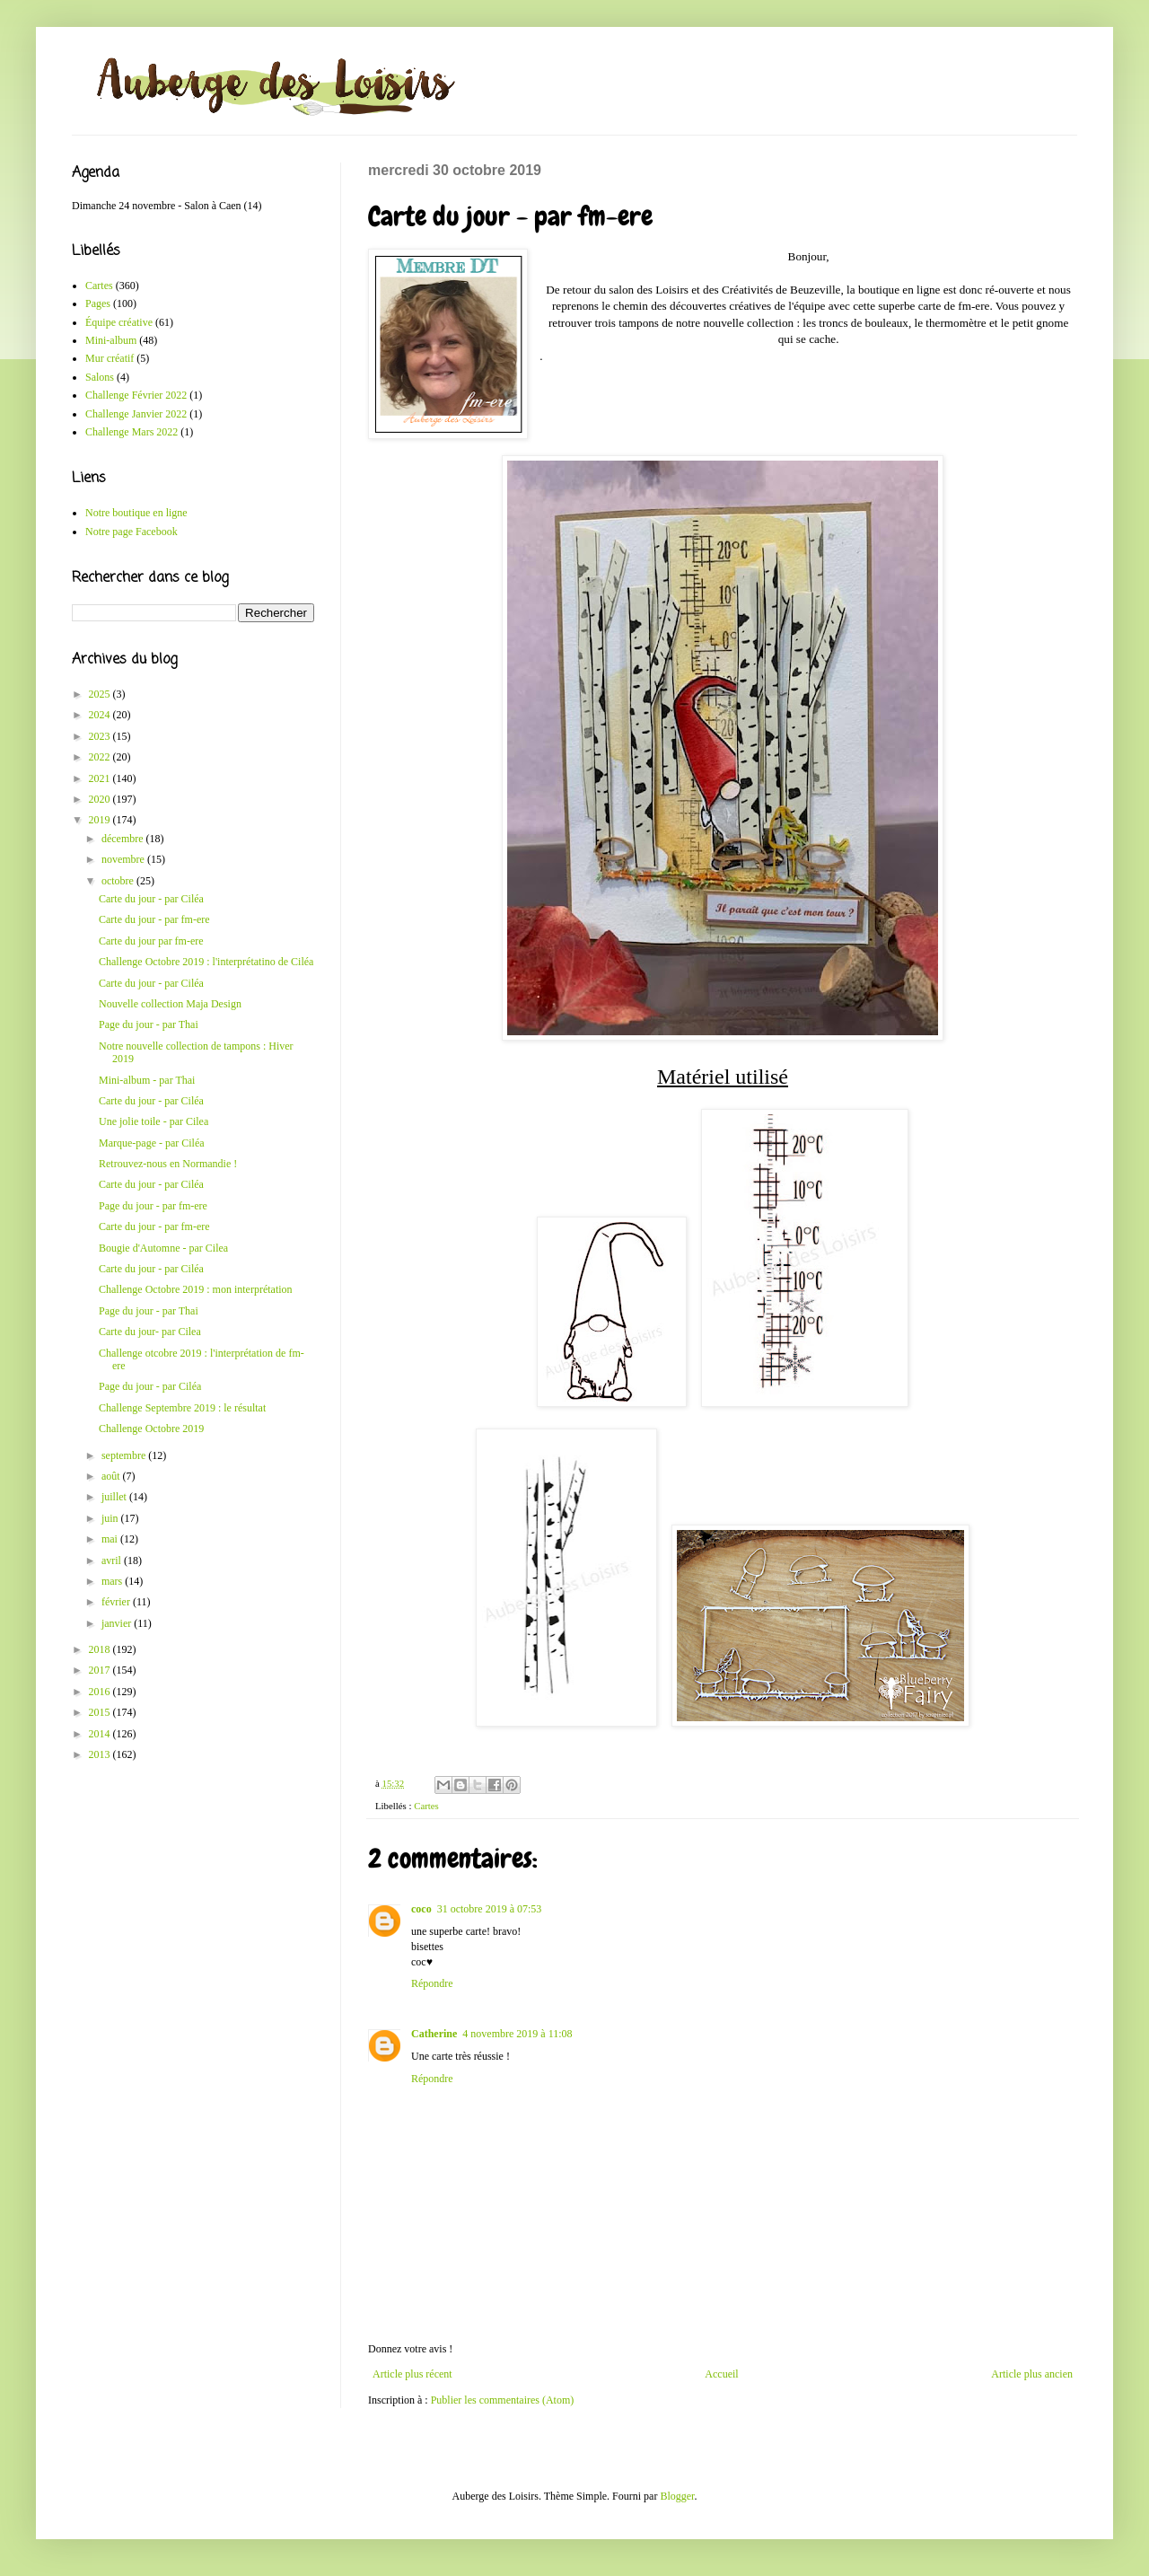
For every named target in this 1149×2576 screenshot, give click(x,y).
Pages (97, 303)
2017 (101, 1670)
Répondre (432, 1983)
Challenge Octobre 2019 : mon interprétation (196, 1289)
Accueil (721, 2374)
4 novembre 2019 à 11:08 (517, 2033)
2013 (101, 1754)
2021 (101, 778)
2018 (101, 1649)
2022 (101, 757)
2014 (101, 1734)
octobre (118, 881)
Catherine (434, 2033)
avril (112, 1560)
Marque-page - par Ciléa (152, 1143)
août (112, 1476)
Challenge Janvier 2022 (136, 414)
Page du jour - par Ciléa (150, 1386)
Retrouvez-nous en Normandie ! (168, 1163)
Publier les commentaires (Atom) (502, 2400)
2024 (101, 714)
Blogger (677, 2496)
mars (113, 1581)
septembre (124, 1455)
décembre (123, 838)
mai (110, 1539)
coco (421, 1909)
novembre (124, 859)
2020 (101, 799)
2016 (101, 1691)
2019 (101, 819)
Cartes (426, 1805)
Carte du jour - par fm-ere (154, 919)
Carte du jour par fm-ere (151, 941)
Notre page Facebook (131, 531)
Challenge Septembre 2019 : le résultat (182, 1408)
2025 (101, 694)
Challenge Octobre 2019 (151, 1428)
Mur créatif (109, 358)
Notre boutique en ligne (136, 512)
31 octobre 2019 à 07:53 (489, 1909)
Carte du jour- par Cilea (150, 1331)
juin (111, 1518)
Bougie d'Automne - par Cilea (163, 1248)
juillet (115, 1496)
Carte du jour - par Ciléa (151, 898)
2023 (101, 736)
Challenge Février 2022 (136, 395)
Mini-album (110, 340)
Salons (99, 377)
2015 (101, 1712)
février (117, 1602)
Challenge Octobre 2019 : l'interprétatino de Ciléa (206, 961)
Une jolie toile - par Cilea (153, 1121)
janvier (117, 1623)
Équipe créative (119, 322)
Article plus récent (412, 2374)
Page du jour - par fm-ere (153, 1206)
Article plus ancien (1032, 2374)
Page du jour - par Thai (148, 1024)
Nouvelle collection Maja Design (170, 1004)
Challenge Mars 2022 (131, 432)
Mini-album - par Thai (147, 1080)
